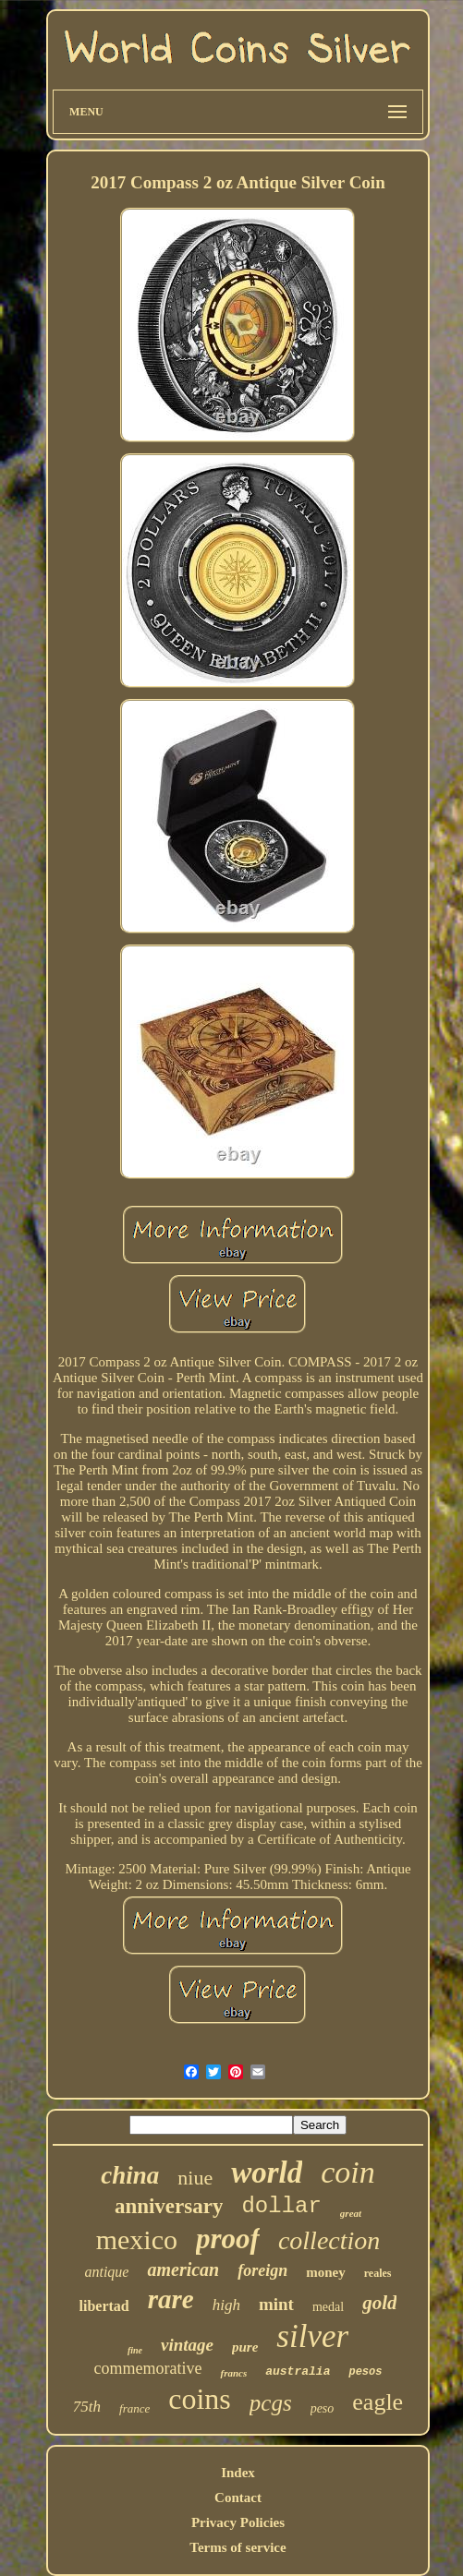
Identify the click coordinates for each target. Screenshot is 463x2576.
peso (323, 2408)
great (350, 2213)
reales (378, 2273)
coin (348, 2172)
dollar (281, 2206)
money (326, 2272)
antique (106, 2272)
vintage (187, 2344)
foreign (262, 2270)
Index (238, 2472)
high (226, 2305)
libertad (104, 2306)
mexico (136, 2239)
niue (195, 2177)
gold (379, 2303)
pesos (365, 2371)
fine (135, 2350)
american (183, 2269)
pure (245, 2347)
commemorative (148, 2368)
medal (328, 2307)
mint (276, 2304)
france (134, 2408)
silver (312, 2336)
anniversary (169, 2206)
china (130, 2175)
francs (233, 2372)
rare (171, 2299)
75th (87, 2406)
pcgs (271, 2402)
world (266, 2172)
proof (228, 2238)
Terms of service (237, 2547)
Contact (238, 2497)
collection (329, 2240)
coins (199, 2398)
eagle (377, 2402)
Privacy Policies (238, 2522)
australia (297, 2371)
